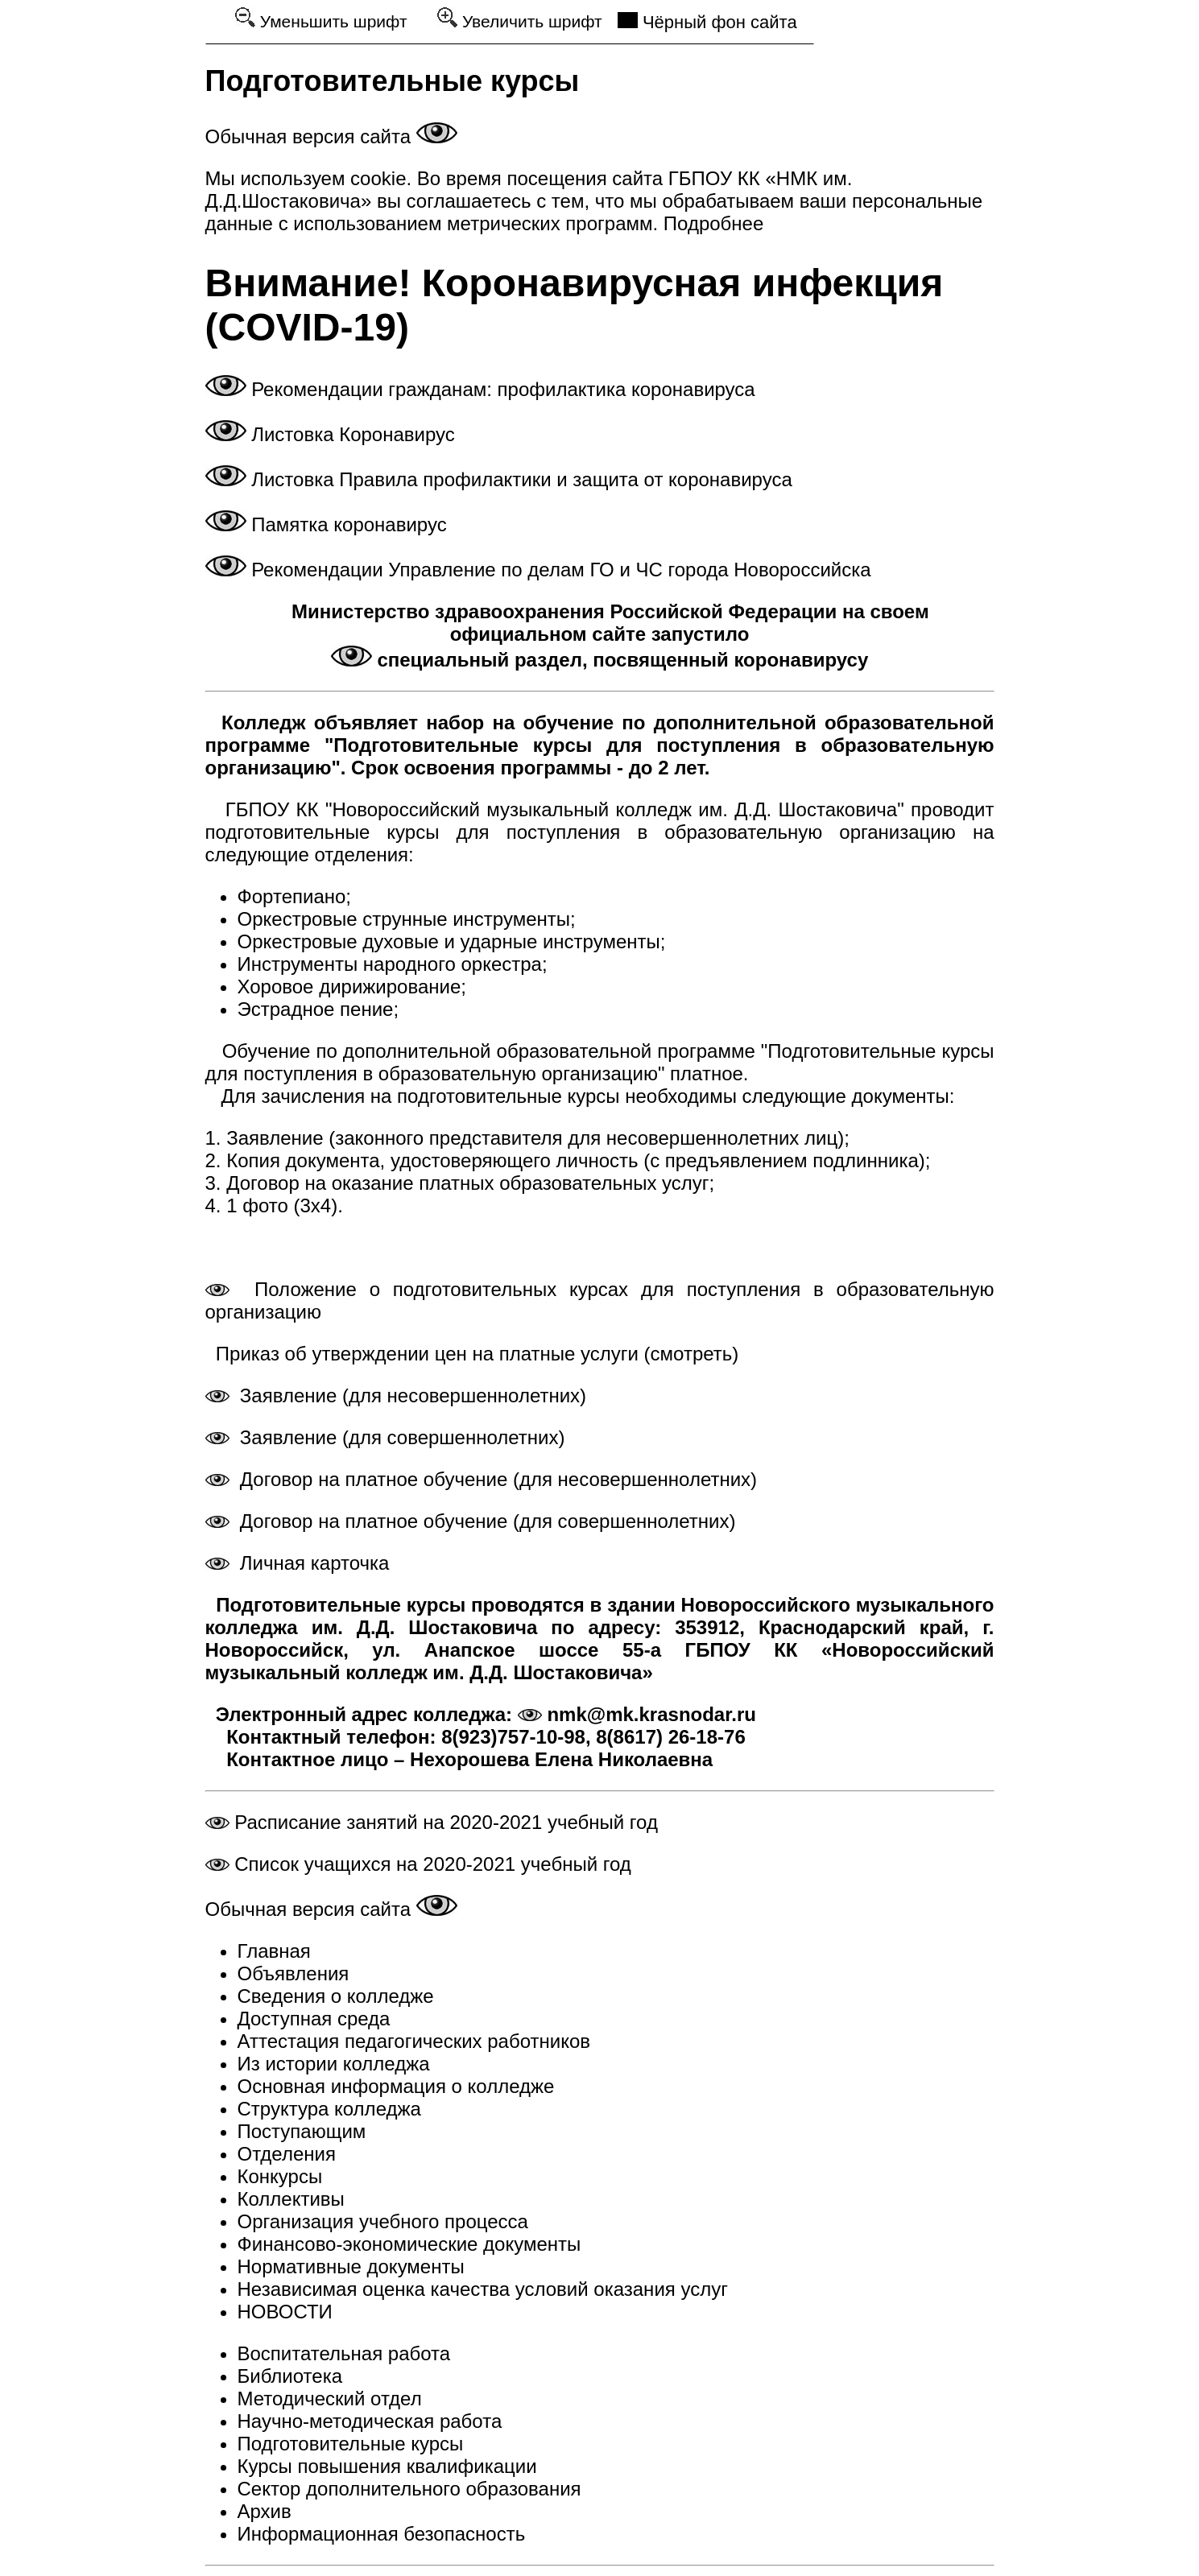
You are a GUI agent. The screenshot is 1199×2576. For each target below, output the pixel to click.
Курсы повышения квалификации (387, 2466)
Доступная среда (314, 2018)
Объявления (293, 1973)
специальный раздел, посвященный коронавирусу (599, 660)
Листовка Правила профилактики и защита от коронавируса (498, 479)
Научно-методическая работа (370, 2421)
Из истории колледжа (334, 2063)
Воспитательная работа (344, 2353)
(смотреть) (688, 1353)
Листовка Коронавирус (330, 434)
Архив (264, 2511)
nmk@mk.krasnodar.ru (637, 1714)
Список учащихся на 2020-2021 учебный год (418, 1864)
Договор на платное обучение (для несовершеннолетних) (481, 1479)
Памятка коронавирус (326, 524)
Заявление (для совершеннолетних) (385, 1437)
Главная (274, 1951)
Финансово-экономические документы (409, 2244)
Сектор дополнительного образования (409, 2489)
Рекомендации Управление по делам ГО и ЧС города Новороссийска (538, 569)
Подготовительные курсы (351, 2443)
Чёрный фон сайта (707, 22)
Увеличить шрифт (519, 19)
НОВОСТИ (285, 2311)
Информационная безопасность (382, 2534)
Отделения (287, 2154)
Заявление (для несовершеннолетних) (396, 1395)
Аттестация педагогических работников (414, 2041)
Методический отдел (330, 2398)
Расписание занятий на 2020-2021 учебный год (431, 1822)
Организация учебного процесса (383, 2221)
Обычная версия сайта (331, 136)
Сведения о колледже (336, 1996)
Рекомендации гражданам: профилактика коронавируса (480, 389)
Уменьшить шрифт (321, 19)
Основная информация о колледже (396, 2086)
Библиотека (290, 2376)
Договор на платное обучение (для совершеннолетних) (470, 1521)
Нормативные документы (351, 2266)
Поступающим (302, 2131)
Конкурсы (280, 2176)
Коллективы (291, 2199)
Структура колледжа (329, 2109)
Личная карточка (297, 1563)
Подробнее (710, 223)
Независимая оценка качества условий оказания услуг (483, 2289)
